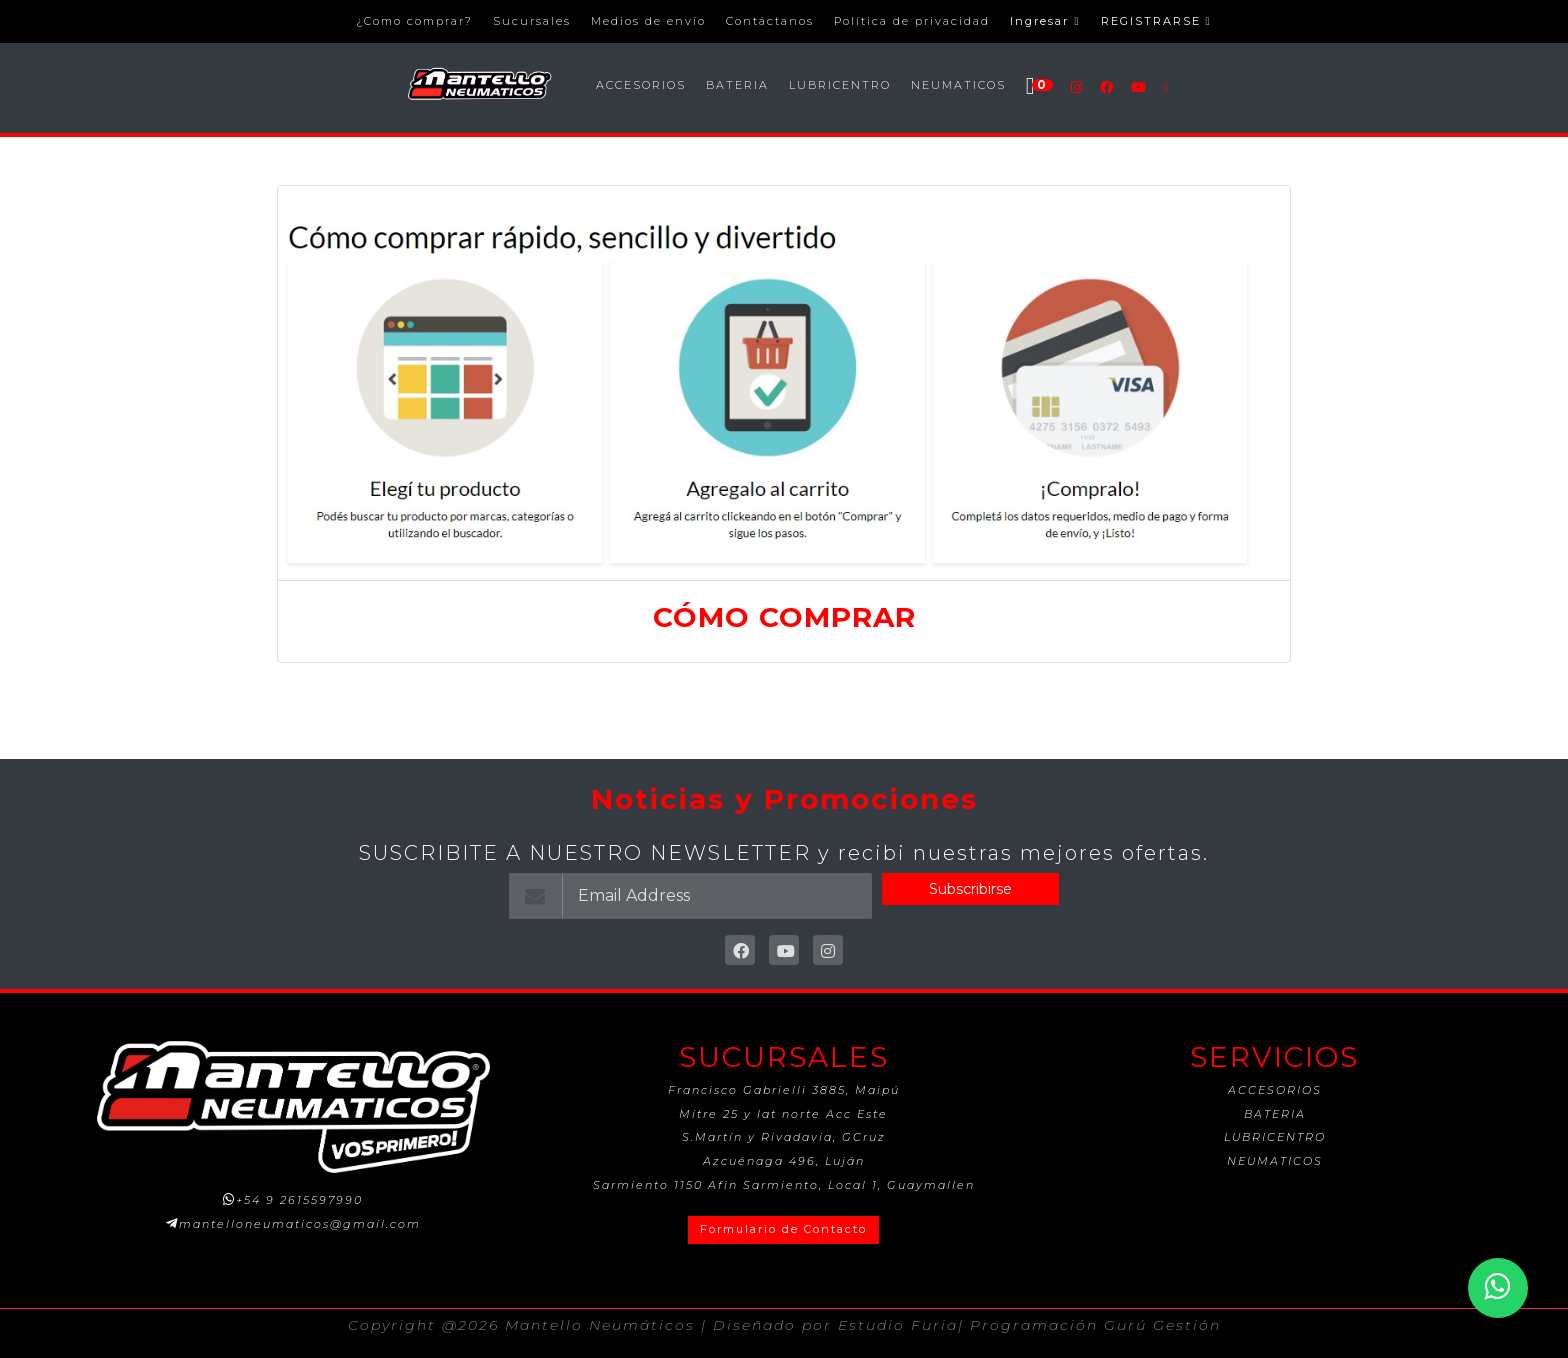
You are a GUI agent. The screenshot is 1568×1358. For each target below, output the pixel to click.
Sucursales (532, 21)
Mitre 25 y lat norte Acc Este (783, 1114)
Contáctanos (770, 21)
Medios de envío (648, 21)
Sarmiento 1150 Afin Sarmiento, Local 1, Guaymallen (784, 1185)
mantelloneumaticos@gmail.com (300, 1224)
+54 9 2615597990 (299, 1200)
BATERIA (737, 85)
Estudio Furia (898, 1325)
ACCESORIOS (641, 85)
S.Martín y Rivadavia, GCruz (784, 1137)
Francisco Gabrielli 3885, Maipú (784, 1090)
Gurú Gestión (1162, 1325)
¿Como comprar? (414, 21)
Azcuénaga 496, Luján (784, 1161)
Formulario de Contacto (783, 1229)
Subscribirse (970, 889)
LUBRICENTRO (840, 85)
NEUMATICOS (958, 85)
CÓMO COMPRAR (784, 617)
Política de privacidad (912, 21)
